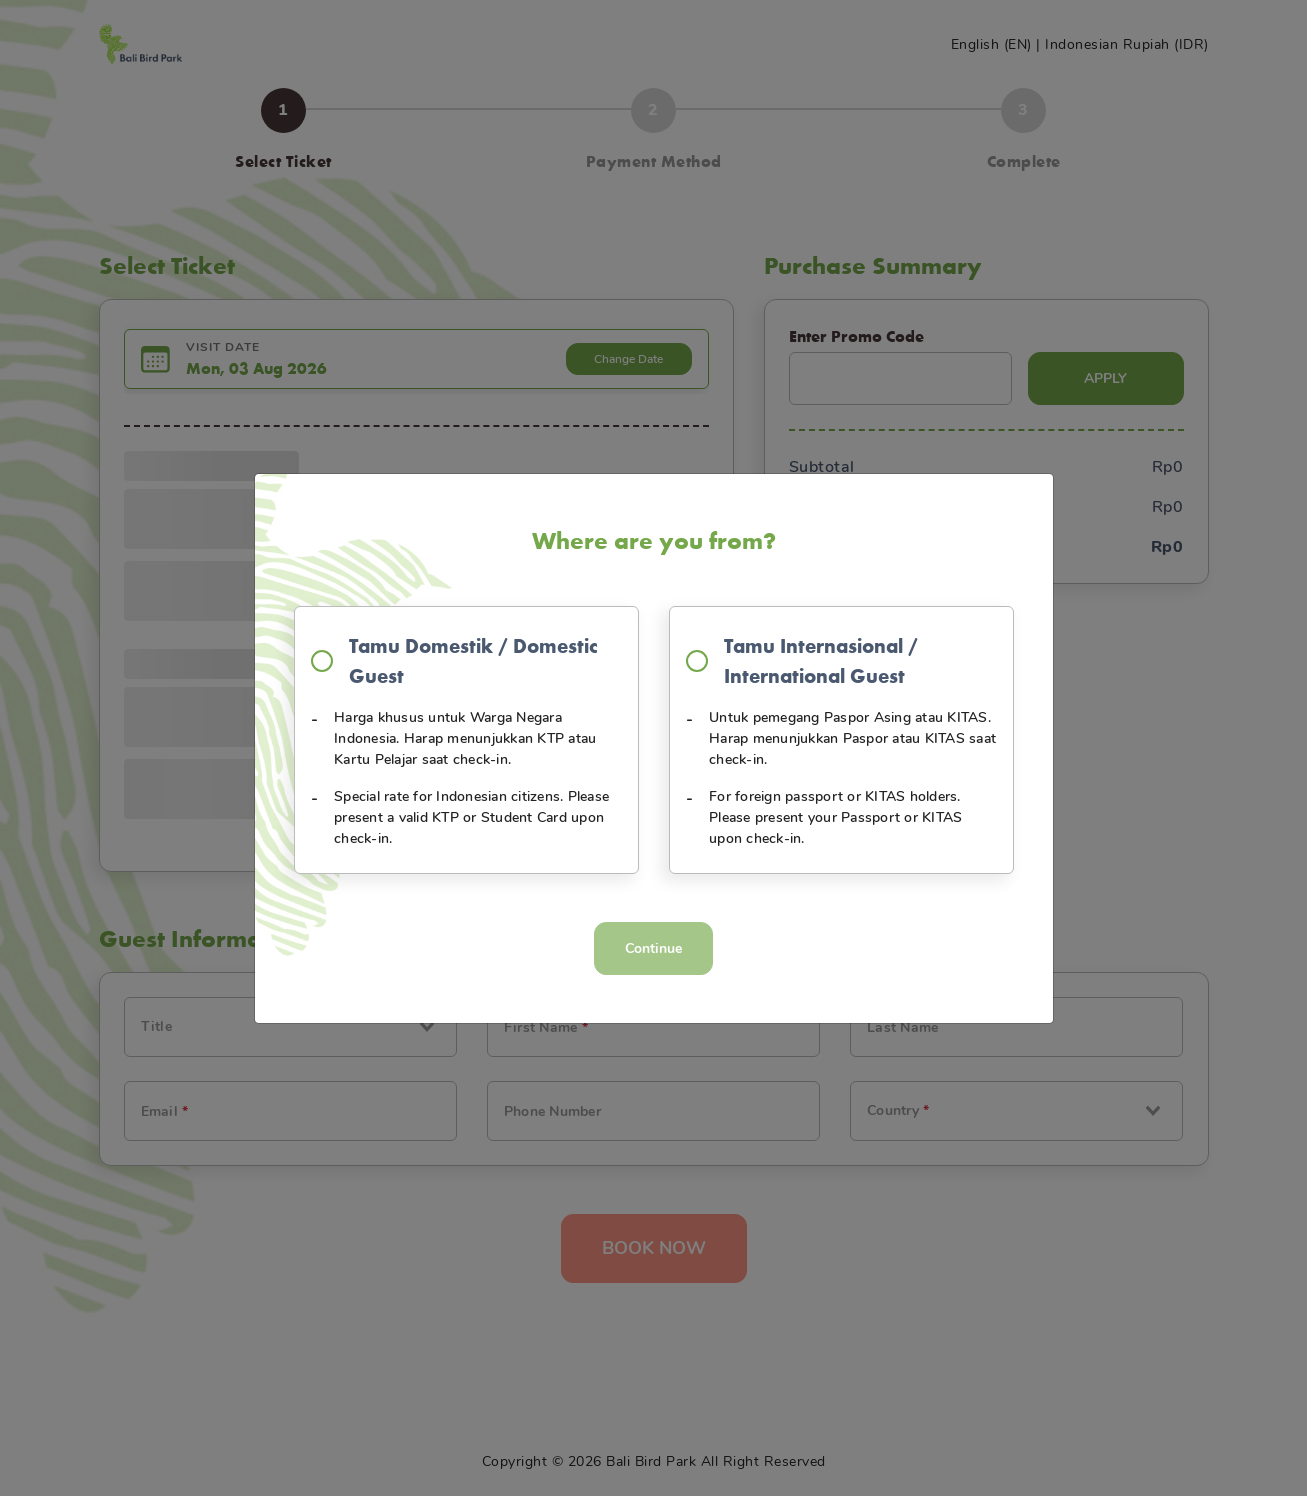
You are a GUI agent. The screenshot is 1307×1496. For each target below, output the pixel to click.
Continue (653, 948)
